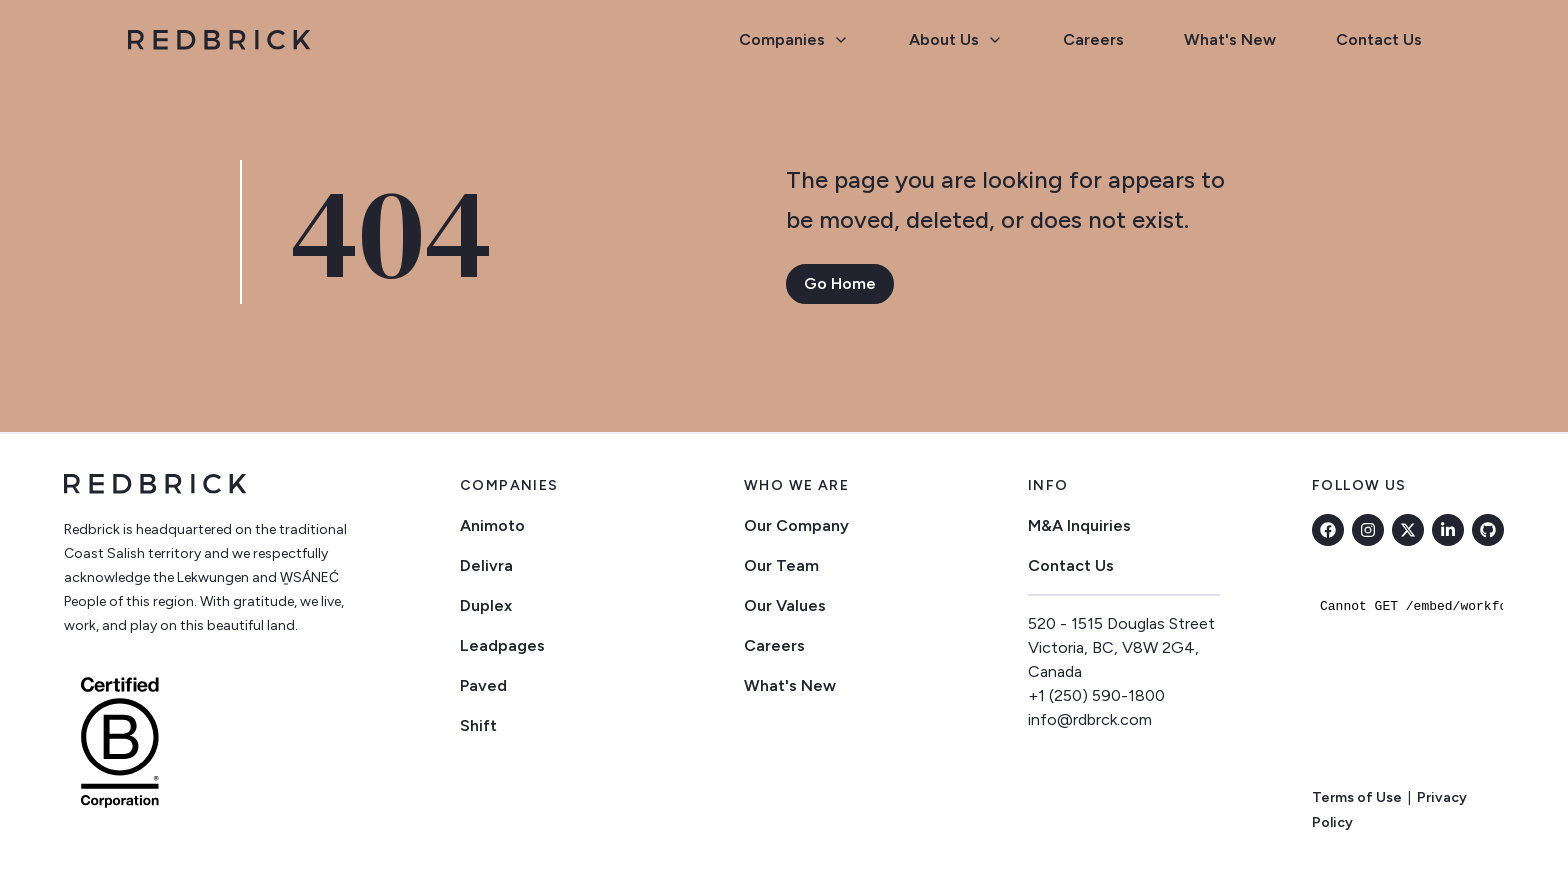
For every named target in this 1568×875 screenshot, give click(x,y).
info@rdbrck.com (1090, 719)
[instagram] (1368, 530)
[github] (1488, 530)
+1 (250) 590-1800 (1096, 695)
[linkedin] (1448, 530)
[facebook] (1328, 530)
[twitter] (1408, 530)
